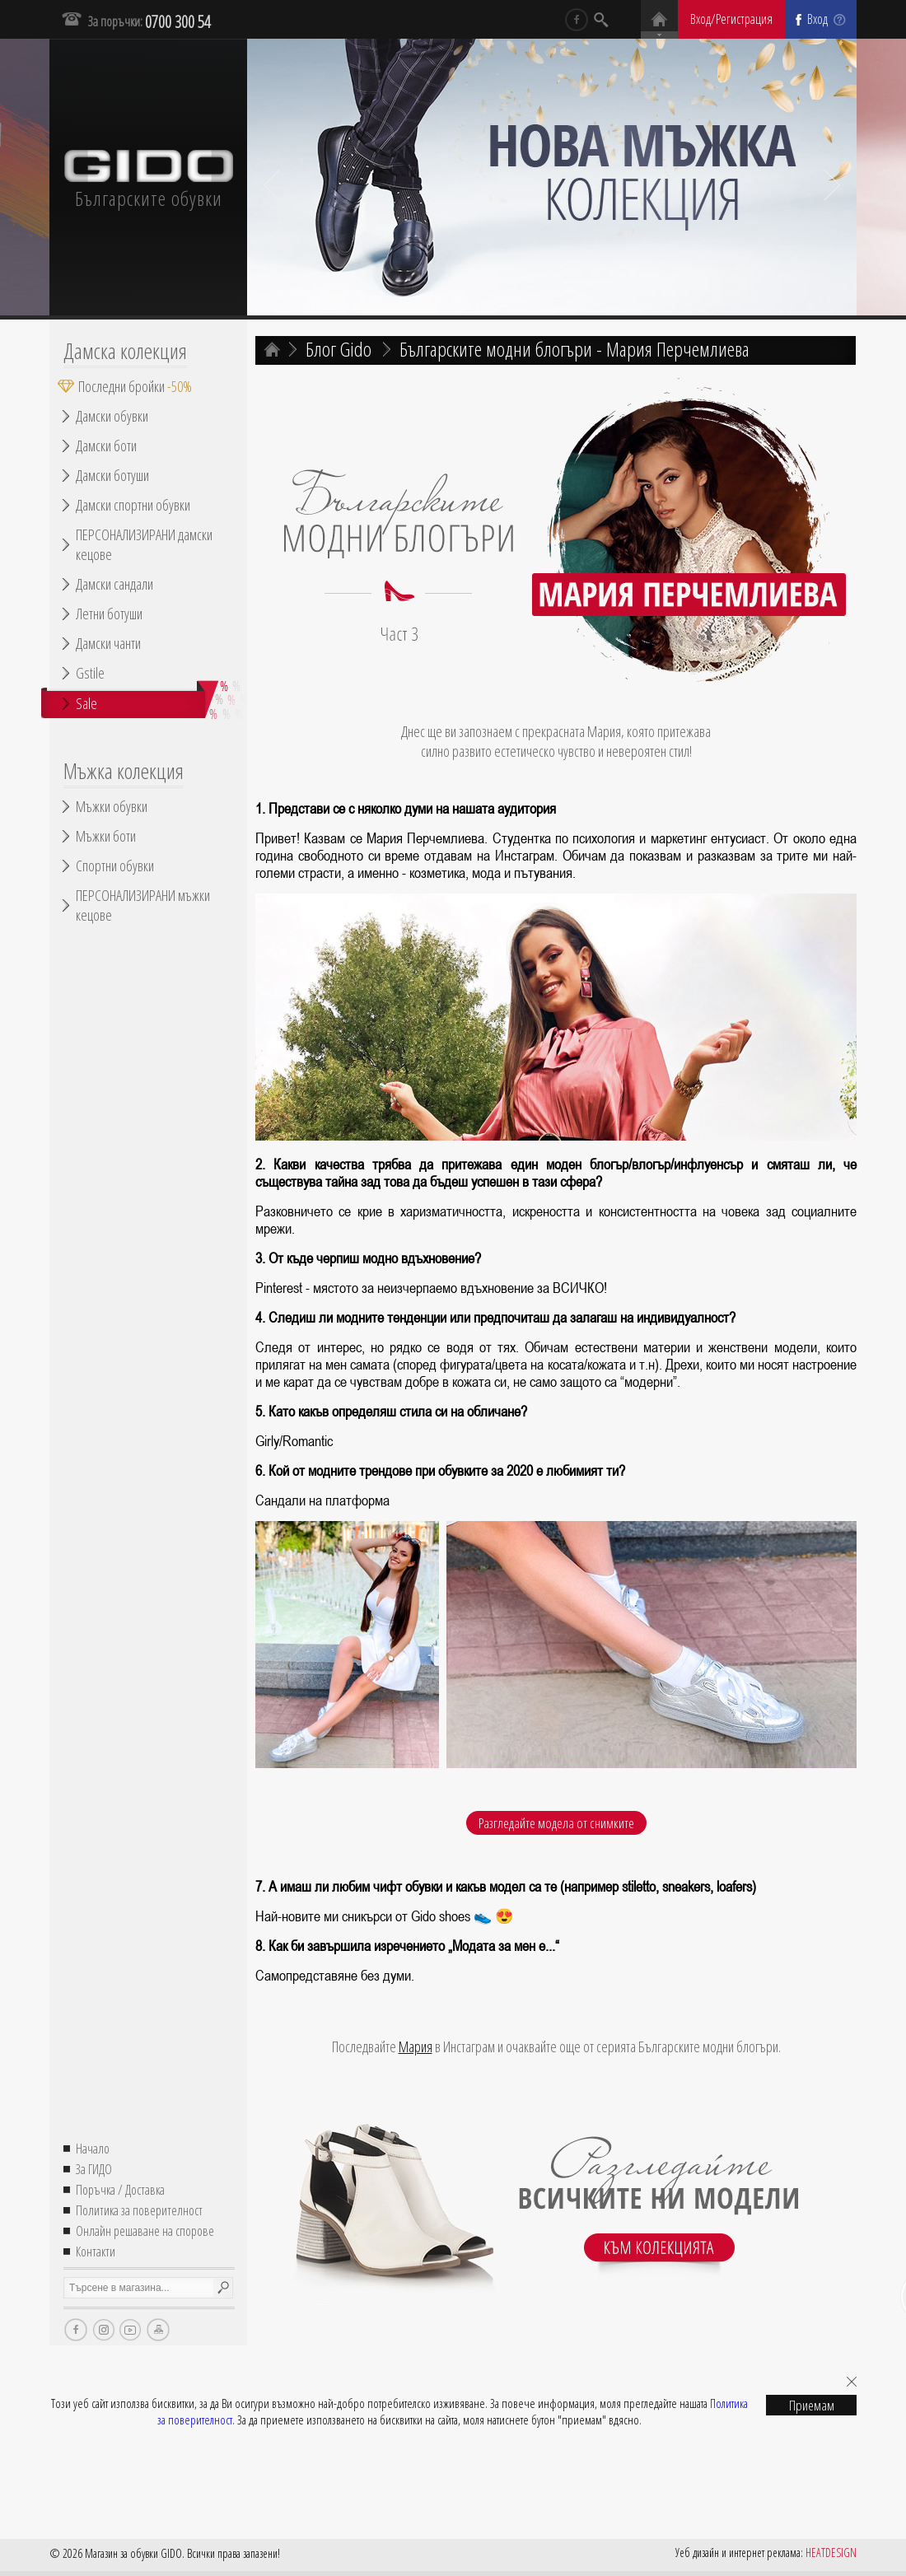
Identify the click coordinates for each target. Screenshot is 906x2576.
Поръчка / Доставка (120, 2190)
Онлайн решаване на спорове (145, 2231)
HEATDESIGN (831, 2552)
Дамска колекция (125, 351)
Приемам (811, 2405)
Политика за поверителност (139, 2210)
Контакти (95, 2251)
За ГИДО (94, 2169)
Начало (93, 2149)
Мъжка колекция (123, 771)
